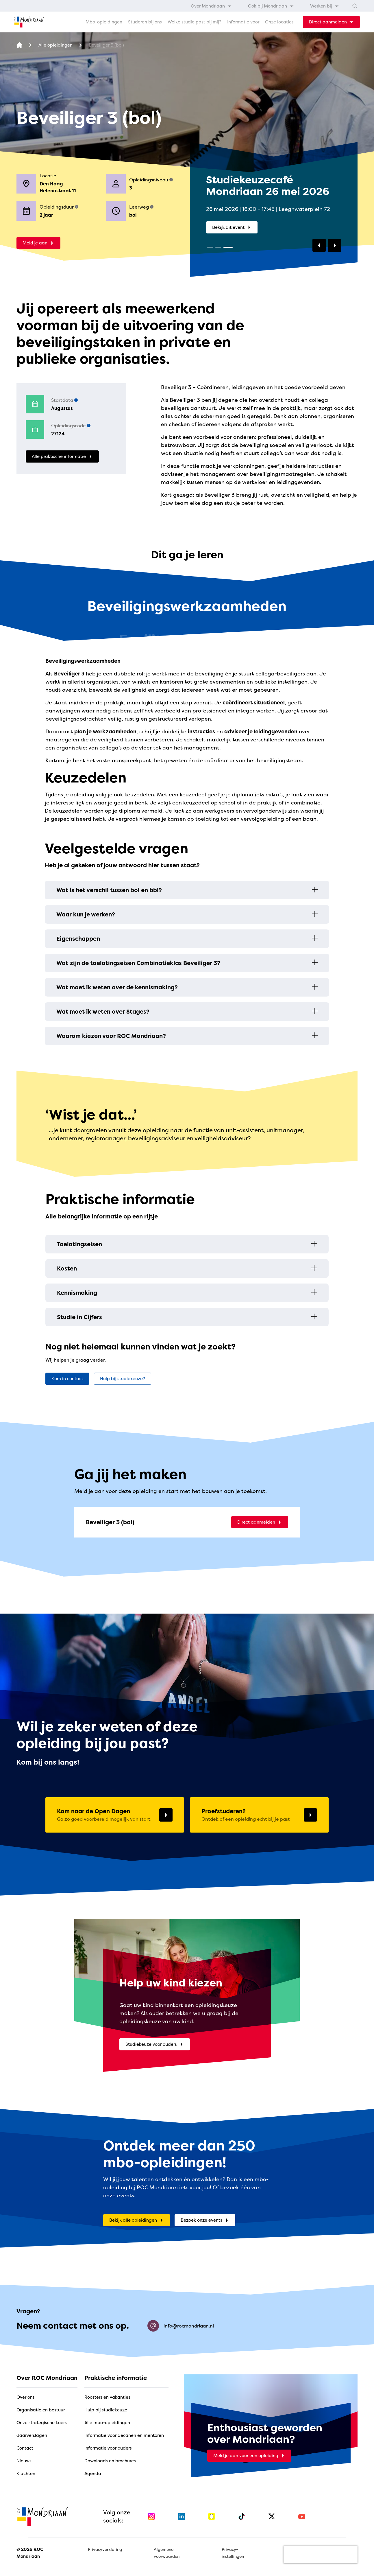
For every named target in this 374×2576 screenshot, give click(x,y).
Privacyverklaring (105, 2549)
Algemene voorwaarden (166, 2552)
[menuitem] (211, 5)
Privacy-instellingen (233, 2552)
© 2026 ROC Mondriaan (29, 2552)
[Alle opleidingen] (55, 45)
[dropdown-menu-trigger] (331, 22)
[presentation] (321, 2554)
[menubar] (264, 5)
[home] (29, 22)
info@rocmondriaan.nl (180, 2326)
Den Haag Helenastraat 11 (58, 187)
